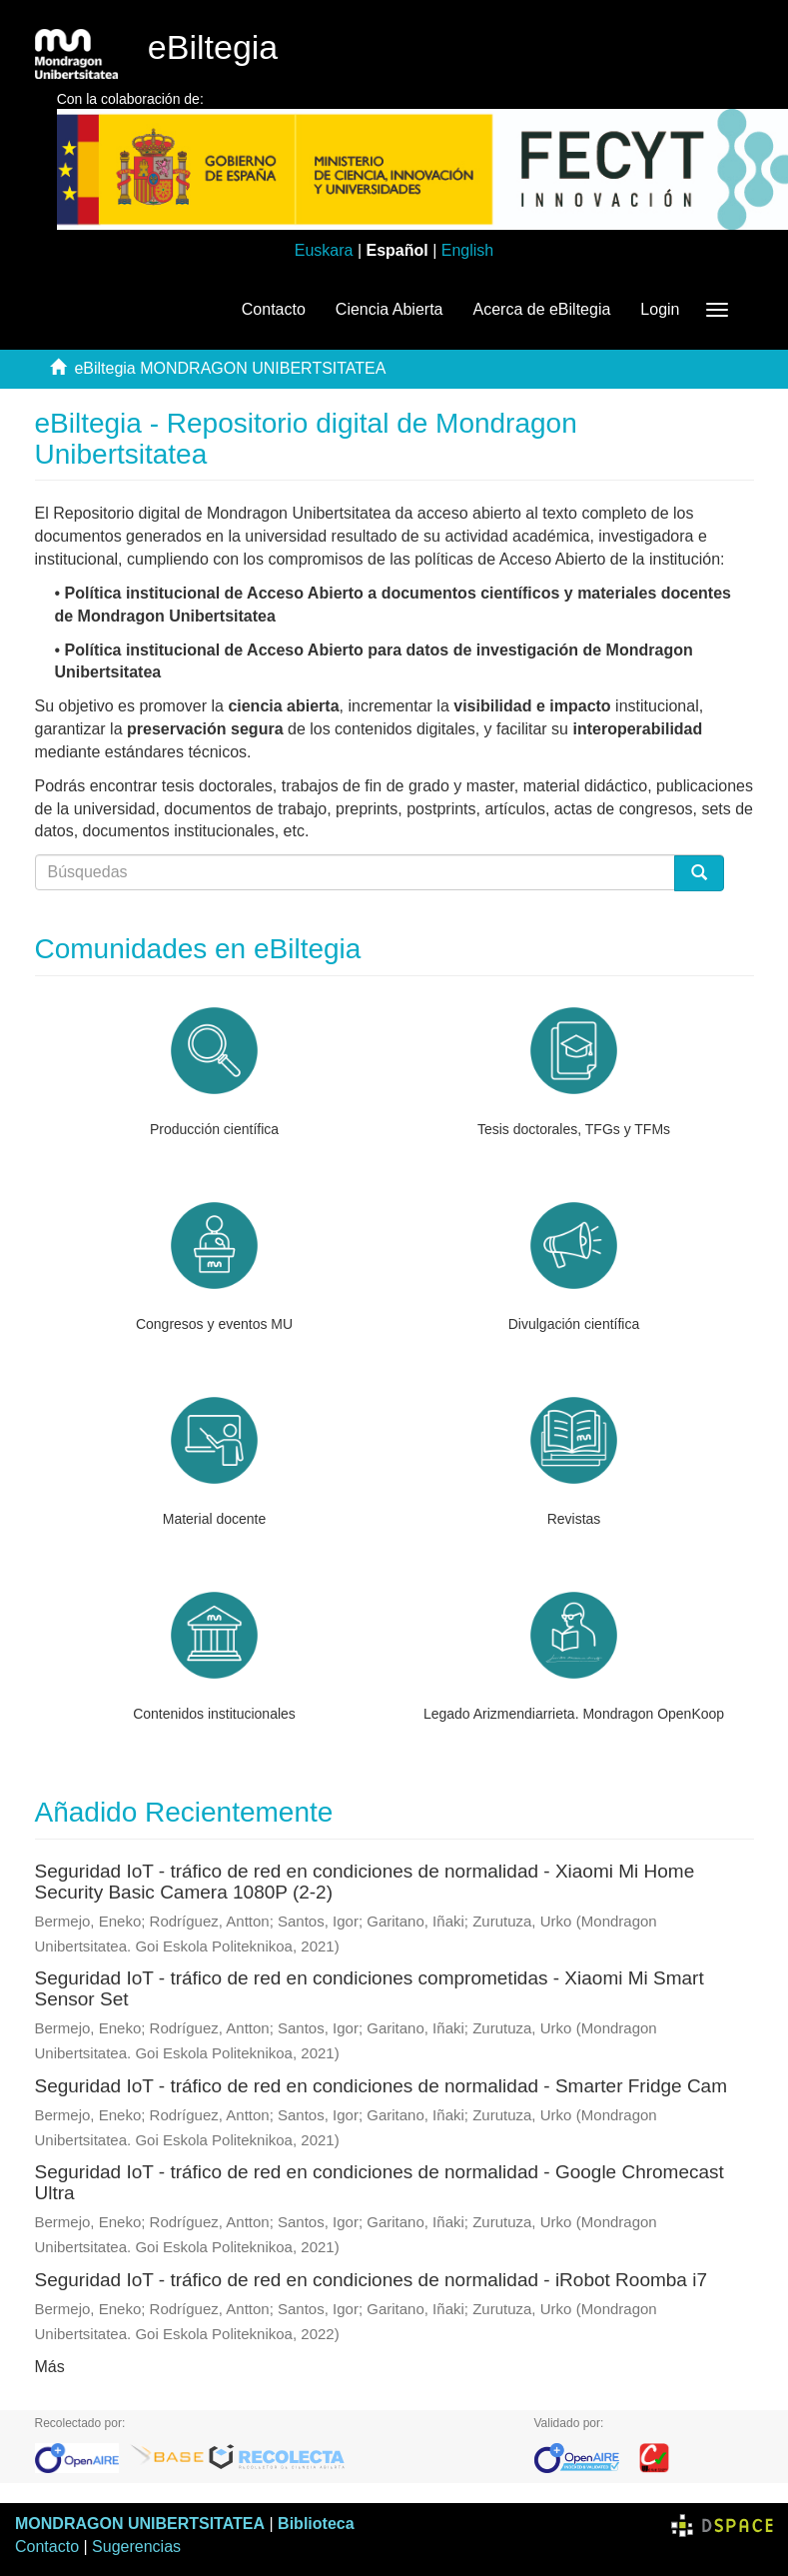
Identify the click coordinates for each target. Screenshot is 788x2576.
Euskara (324, 250)
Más (50, 2366)
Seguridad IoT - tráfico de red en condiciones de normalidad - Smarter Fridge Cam (381, 2085)
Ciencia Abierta (389, 309)
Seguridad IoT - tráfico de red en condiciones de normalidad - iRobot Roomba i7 (371, 2279)
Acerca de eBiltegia (541, 309)
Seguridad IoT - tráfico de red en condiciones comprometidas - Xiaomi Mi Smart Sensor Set (369, 1988)
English (467, 250)
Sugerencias (136, 2546)
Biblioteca (316, 2523)
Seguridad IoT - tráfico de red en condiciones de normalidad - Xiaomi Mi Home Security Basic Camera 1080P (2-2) (365, 1882)
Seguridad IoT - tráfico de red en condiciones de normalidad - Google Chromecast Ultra (379, 2182)
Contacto (274, 309)
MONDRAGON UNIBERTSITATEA (140, 2523)
